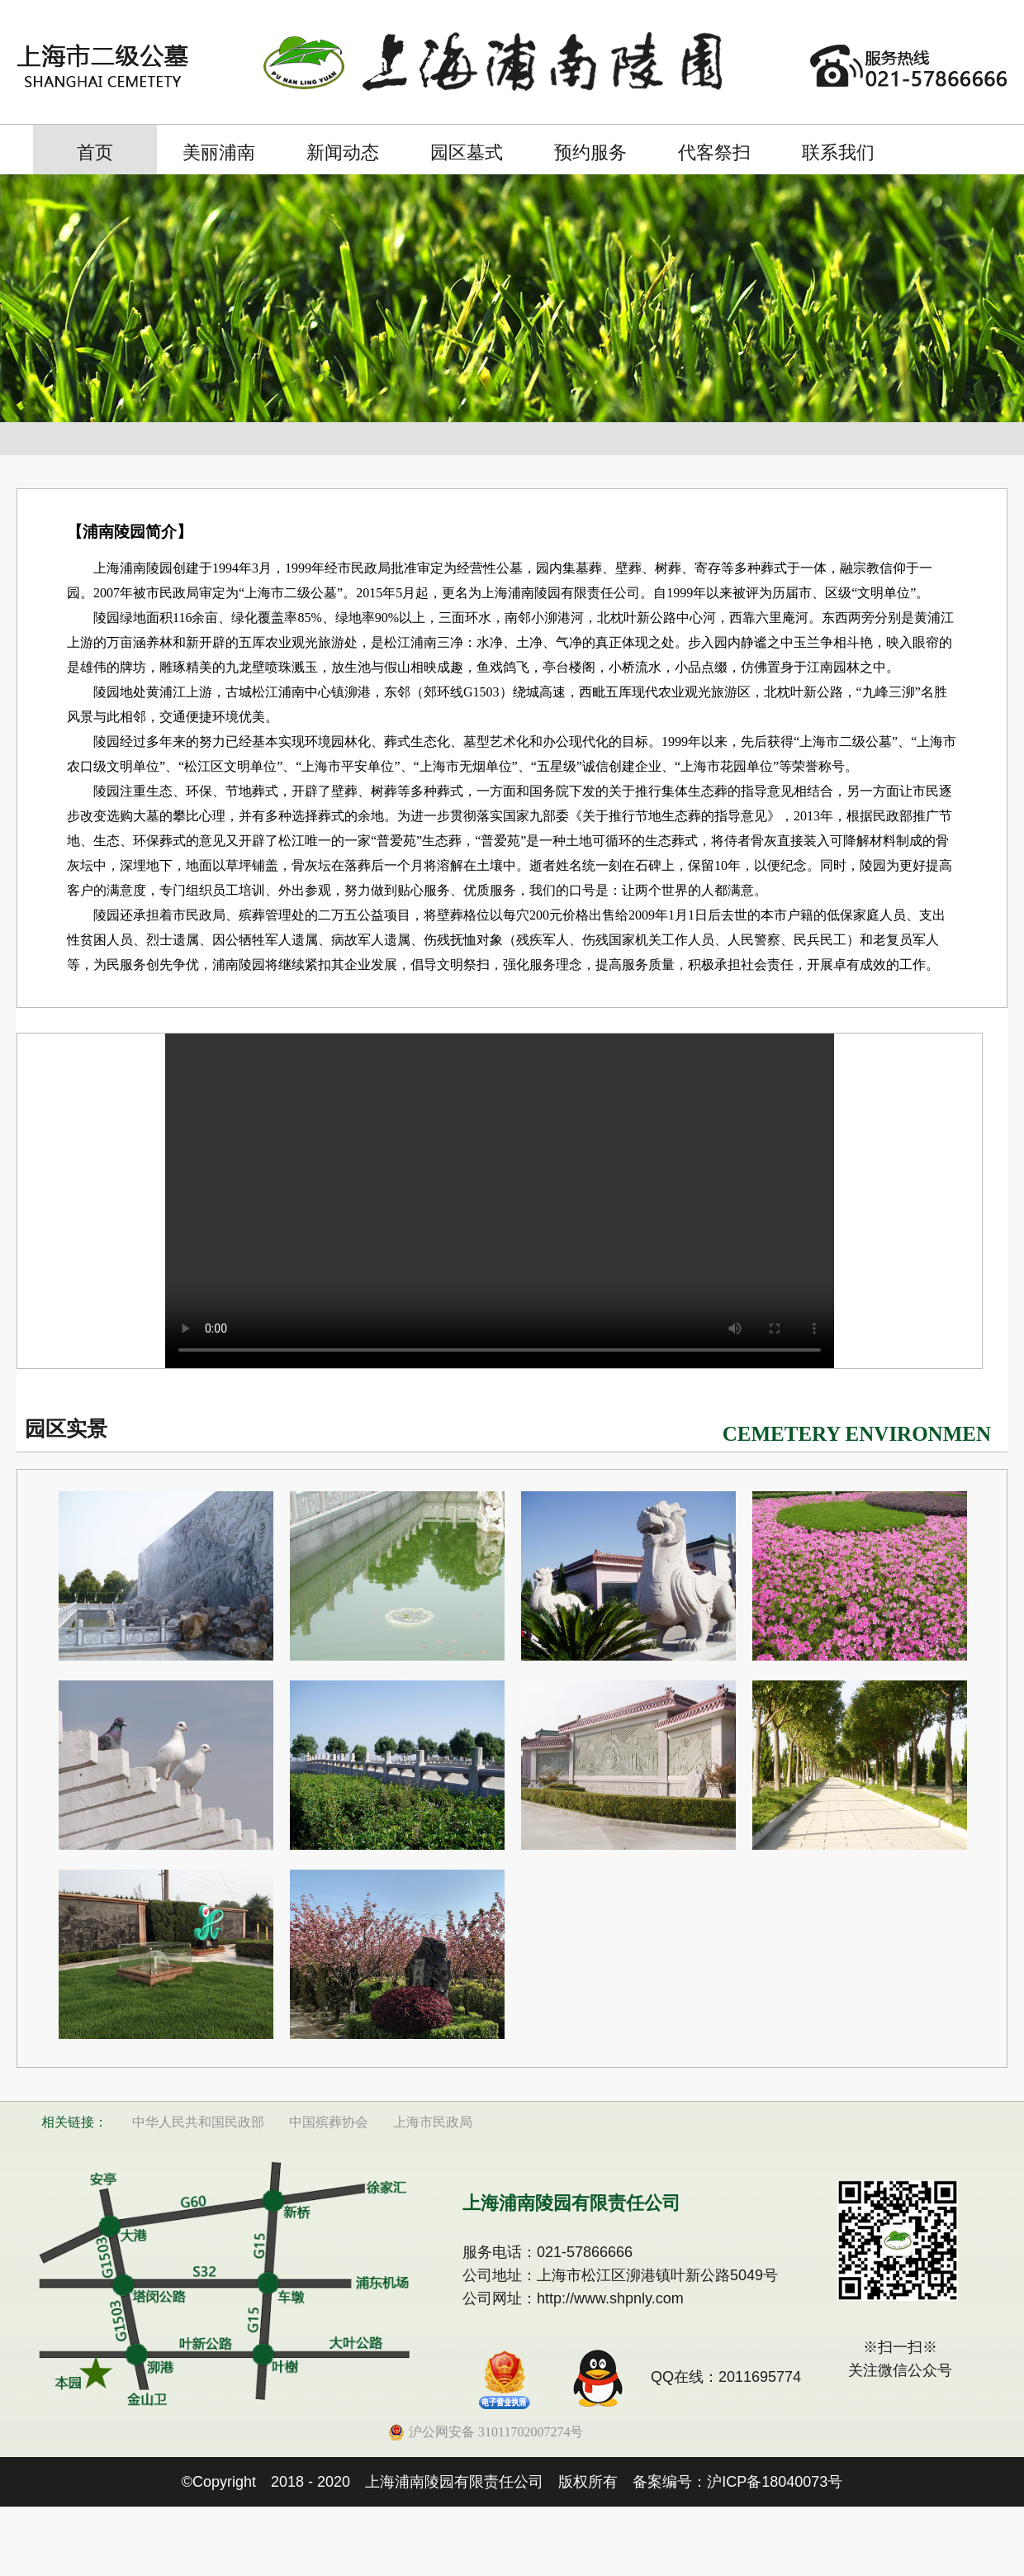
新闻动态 (342, 152)
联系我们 (838, 152)
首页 (95, 152)
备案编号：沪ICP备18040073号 (737, 2482)
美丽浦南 (219, 152)
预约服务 (590, 152)
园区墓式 (466, 152)
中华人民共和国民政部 (198, 2122)
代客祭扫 (714, 152)
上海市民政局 (432, 2122)
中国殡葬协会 (328, 2122)
